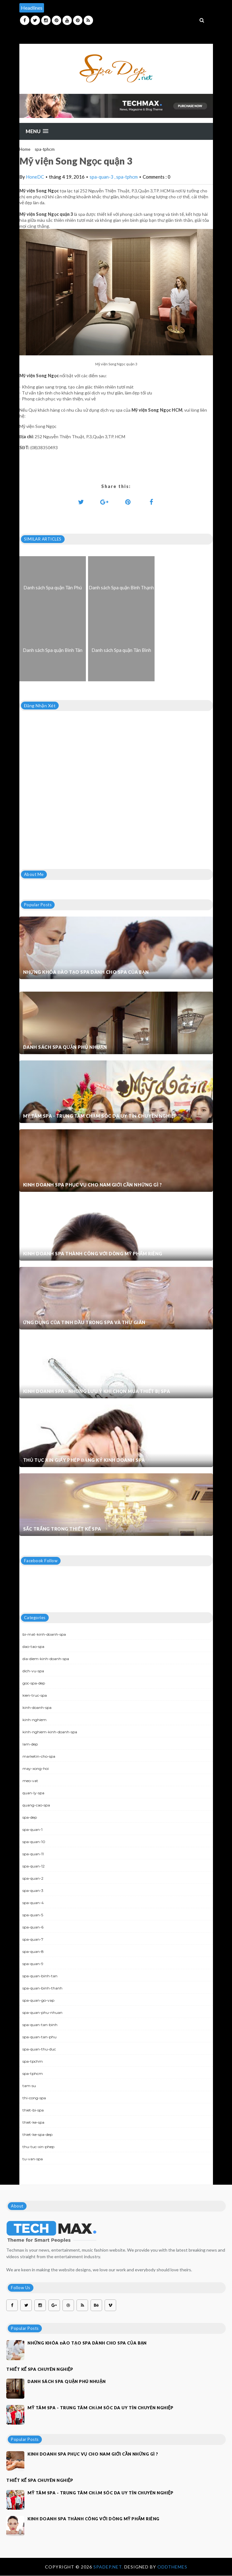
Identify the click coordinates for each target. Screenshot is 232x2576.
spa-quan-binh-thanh (42, 1988)
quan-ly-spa (33, 1793)
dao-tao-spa (33, 1646)
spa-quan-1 (32, 1829)
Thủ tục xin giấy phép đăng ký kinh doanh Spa (84, 1460)
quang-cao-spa (36, 1805)
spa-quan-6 (32, 1927)
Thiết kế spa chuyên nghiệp (39, 2369)
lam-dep (30, 1744)
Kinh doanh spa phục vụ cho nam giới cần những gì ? (92, 1184)
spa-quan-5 (32, 1915)
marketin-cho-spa (38, 1756)
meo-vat (30, 1780)
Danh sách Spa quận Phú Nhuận (65, 1047)
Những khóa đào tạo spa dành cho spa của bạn (86, 972)
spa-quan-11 (33, 1854)
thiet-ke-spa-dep (37, 2134)
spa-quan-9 (32, 1963)
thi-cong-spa (34, 2098)
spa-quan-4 (33, 1902)
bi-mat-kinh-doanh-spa (44, 1634)
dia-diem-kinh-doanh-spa (45, 1658)
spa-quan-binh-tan (39, 1976)
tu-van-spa (32, 2159)
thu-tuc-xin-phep (38, 2146)
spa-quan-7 (32, 1939)
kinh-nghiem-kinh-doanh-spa (49, 1732)
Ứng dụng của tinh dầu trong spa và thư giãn (84, 1322)
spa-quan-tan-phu (39, 2037)
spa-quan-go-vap (38, 2000)
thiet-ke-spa (33, 2122)
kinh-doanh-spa (37, 1707)
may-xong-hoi (35, 1768)
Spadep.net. (108, 2566)
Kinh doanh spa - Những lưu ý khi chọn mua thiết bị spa (96, 1391)
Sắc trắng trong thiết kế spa (62, 1529)
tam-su (29, 2085)
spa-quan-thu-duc (39, 2049)
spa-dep (29, 1817)
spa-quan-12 (33, 1866)
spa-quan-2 (32, 1878)
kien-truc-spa (34, 1695)
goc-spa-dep (33, 1683)
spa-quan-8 (33, 1951)
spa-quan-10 (33, 1841)
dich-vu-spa (33, 1671)
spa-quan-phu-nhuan (42, 2012)
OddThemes (172, 2566)
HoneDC (35, 177)
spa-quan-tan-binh (39, 2024)
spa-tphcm (45, 149)
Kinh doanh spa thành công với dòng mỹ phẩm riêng (92, 1253)
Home (24, 149)
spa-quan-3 (102, 177)
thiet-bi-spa (33, 2110)
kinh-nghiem (34, 1719)
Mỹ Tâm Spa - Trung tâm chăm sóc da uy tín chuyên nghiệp (100, 1116)
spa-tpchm (32, 2061)
